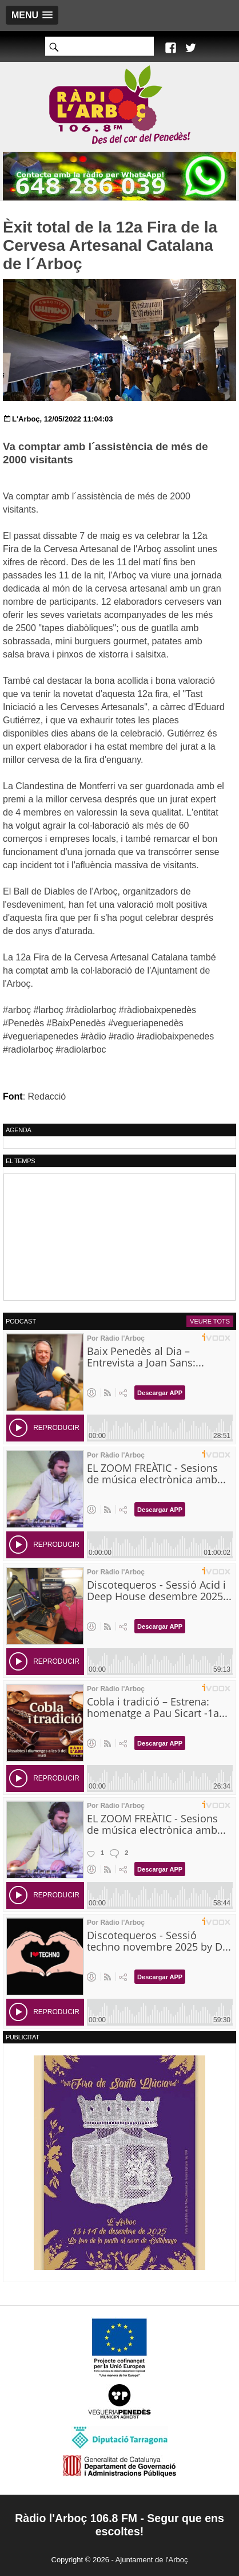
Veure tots (210, 1321)
